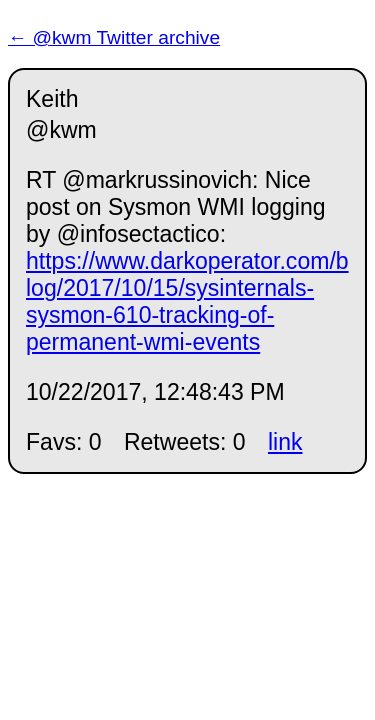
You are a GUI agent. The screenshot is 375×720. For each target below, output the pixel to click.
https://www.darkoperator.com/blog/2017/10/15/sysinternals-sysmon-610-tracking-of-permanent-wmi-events (187, 301)
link (285, 442)
